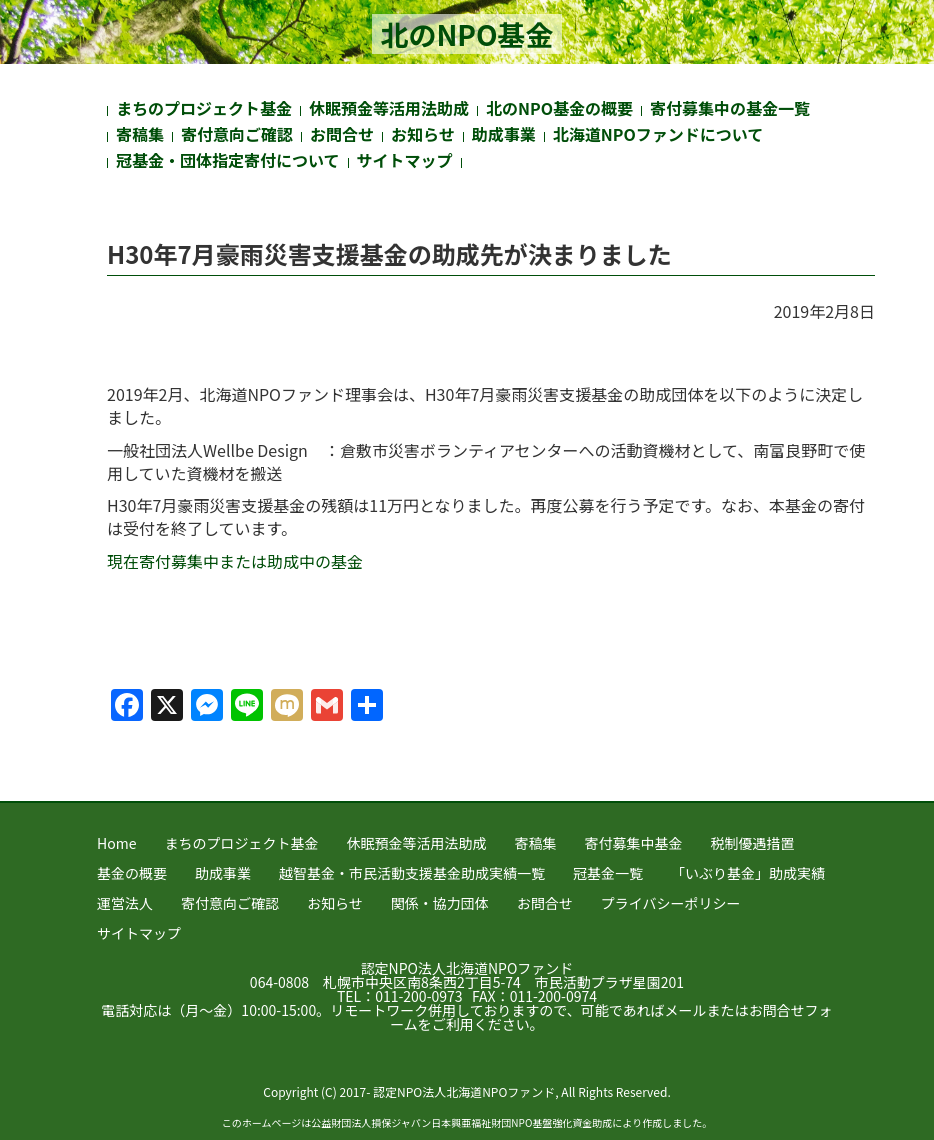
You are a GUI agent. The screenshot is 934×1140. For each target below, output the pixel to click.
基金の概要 (132, 873)
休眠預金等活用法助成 (389, 108)
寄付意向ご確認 (237, 134)
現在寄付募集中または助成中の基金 (235, 561)
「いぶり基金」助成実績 (748, 873)
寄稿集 (140, 134)
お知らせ (423, 134)
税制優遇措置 (752, 843)
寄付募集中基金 (633, 843)
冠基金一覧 (608, 873)
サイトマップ (405, 160)
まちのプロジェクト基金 (204, 108)
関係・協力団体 (440, 903)
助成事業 (504, 134)
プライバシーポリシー (671, 903)
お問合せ (342, 134)
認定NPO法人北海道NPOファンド (467, 968)
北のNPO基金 (466, 34)
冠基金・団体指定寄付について (228, 160)
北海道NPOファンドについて (658, 134)
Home (116, 843)
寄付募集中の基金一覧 (730, 108)
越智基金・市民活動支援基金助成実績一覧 (412, 873)
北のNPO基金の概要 (559, 108)
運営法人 (125, 903)
